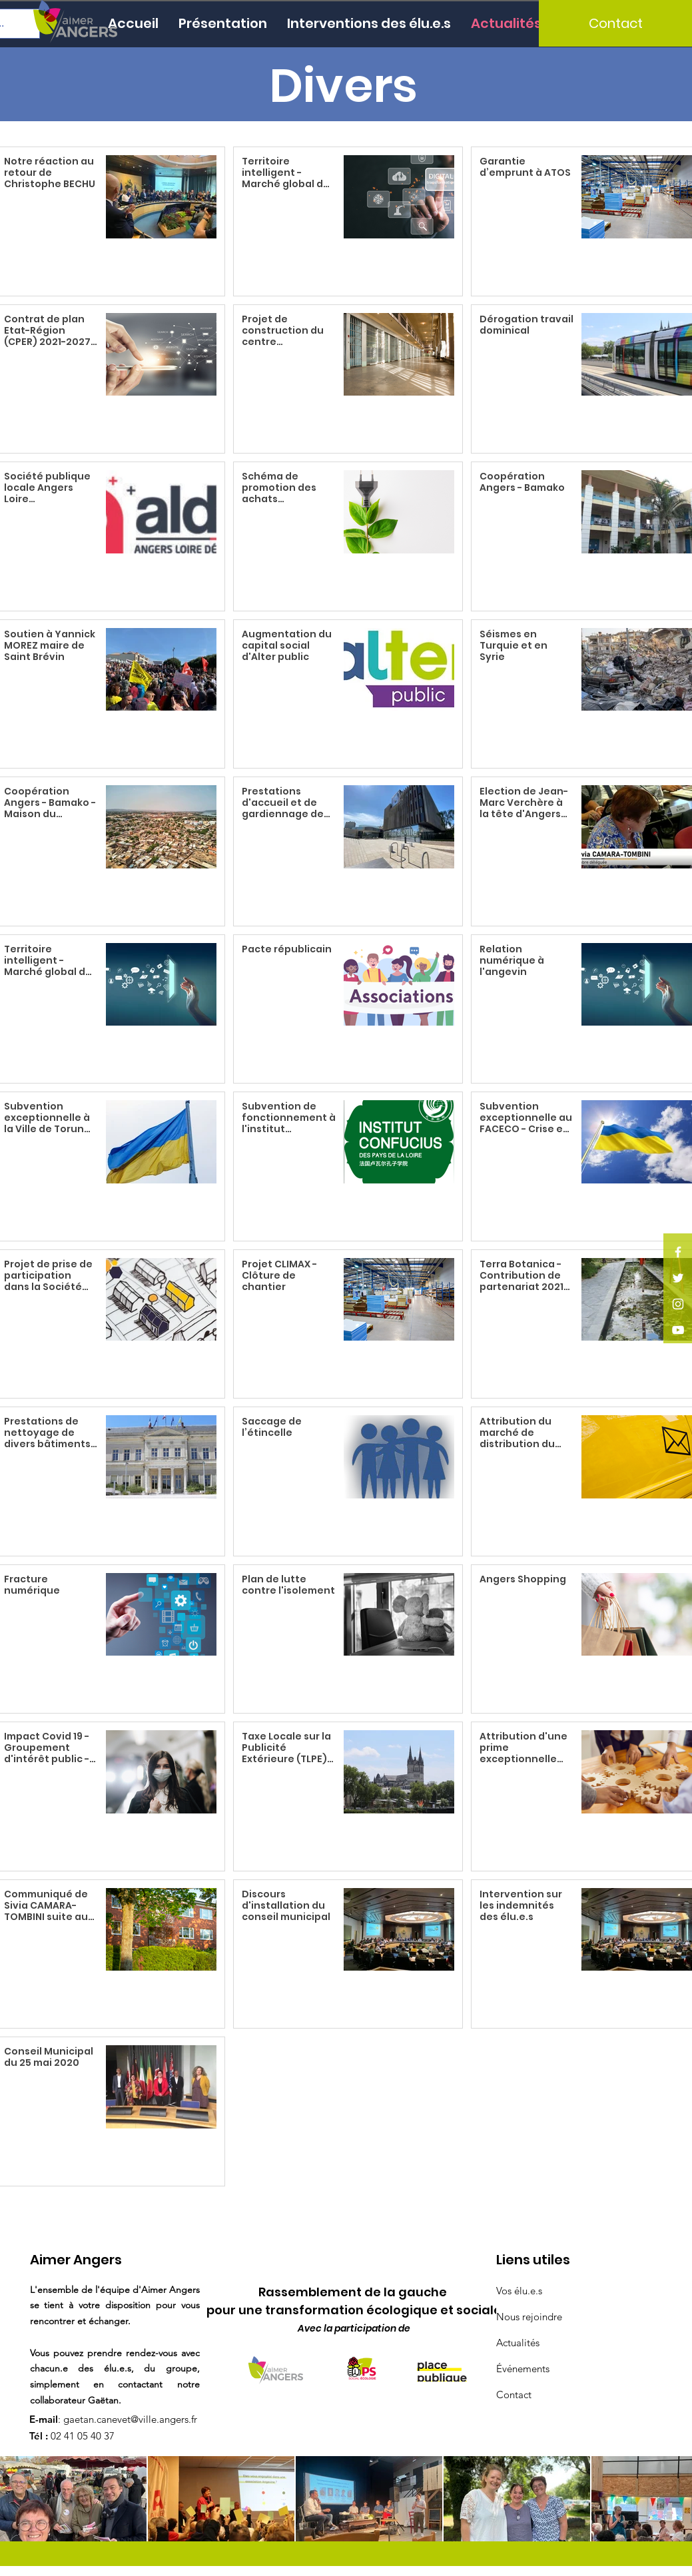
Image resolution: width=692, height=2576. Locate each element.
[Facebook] (678, 1252)
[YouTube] (678, 1330)
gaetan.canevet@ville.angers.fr (130, 2419)
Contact (513, 2394)
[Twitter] (678, 1278)
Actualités (517, 2342)
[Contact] (615, 23)
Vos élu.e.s (519, 2290)
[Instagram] (678, 1304)
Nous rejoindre (529, 2316)
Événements (522, 2368)
